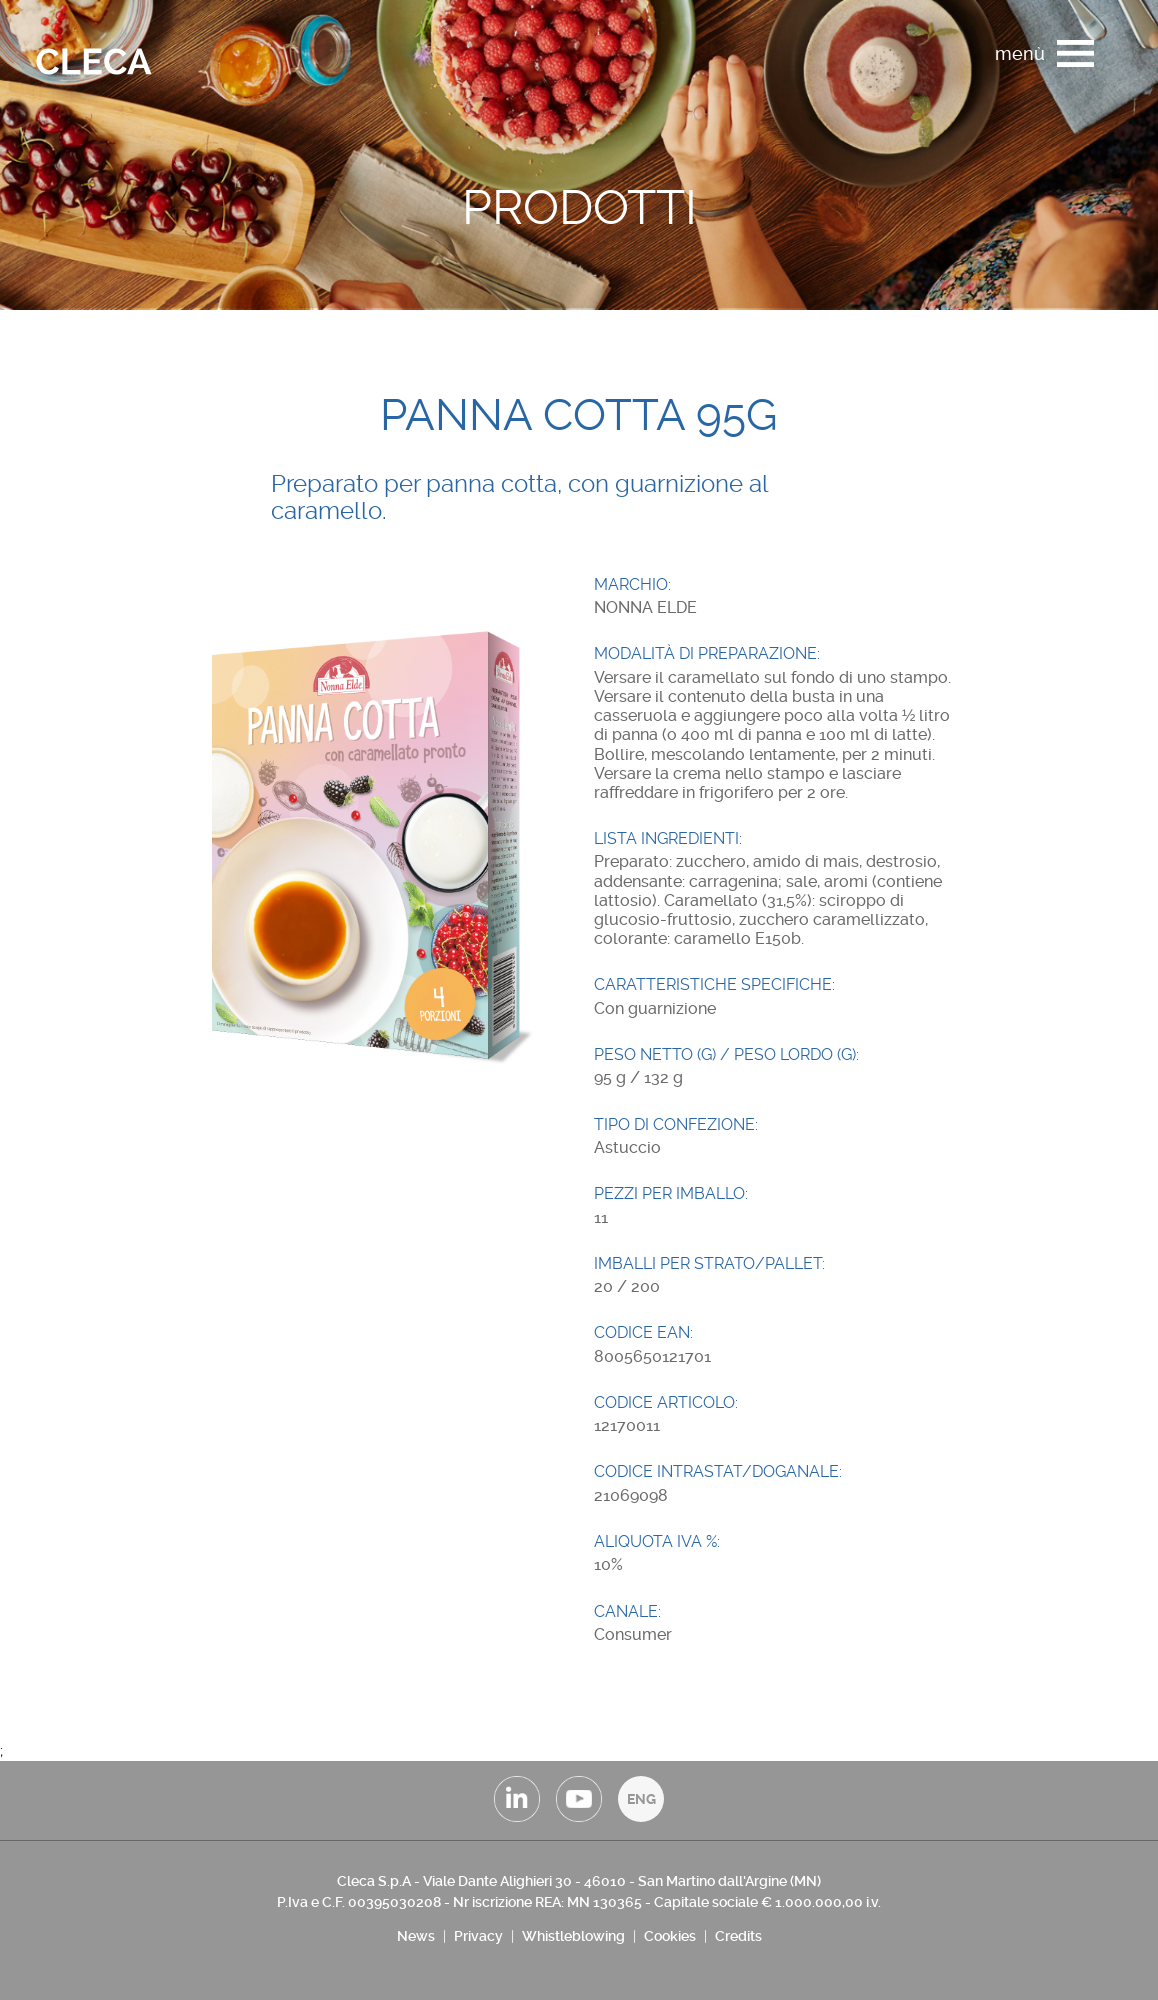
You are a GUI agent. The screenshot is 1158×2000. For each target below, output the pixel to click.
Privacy (478, 1936)
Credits (738, 1936)
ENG (641, 1799)
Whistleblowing (573, 1936)
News (416, 1936)
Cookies (670, 1936)
